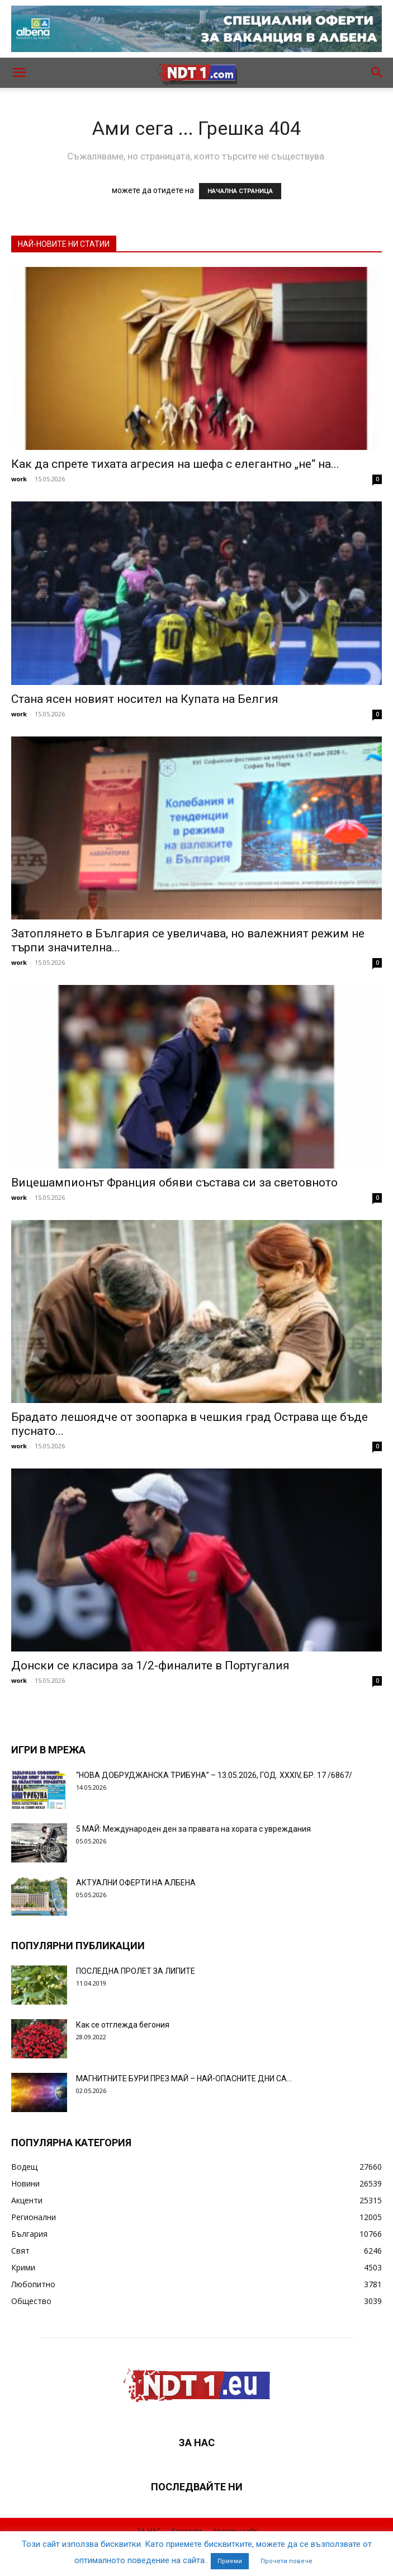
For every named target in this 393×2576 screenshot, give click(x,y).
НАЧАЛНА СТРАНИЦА (240, 191)
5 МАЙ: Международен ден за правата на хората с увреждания (193, 1828)
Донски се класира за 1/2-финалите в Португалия (150, 1665)
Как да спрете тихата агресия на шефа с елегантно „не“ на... (175, 464)
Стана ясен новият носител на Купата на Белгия (144, 699)
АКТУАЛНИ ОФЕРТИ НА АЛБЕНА (136, 1882)
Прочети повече (286, 2561)
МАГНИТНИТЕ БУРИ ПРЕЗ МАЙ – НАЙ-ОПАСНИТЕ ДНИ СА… (184, 2078)
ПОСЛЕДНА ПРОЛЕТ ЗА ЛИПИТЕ (135, 1971)
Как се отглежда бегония (122, 2024)
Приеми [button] (229, 2561)
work (19, 479)
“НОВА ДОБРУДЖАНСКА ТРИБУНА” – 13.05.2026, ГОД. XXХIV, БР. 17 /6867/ (214, 1775)
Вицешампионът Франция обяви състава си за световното (174, 1182)
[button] (19, 73)
